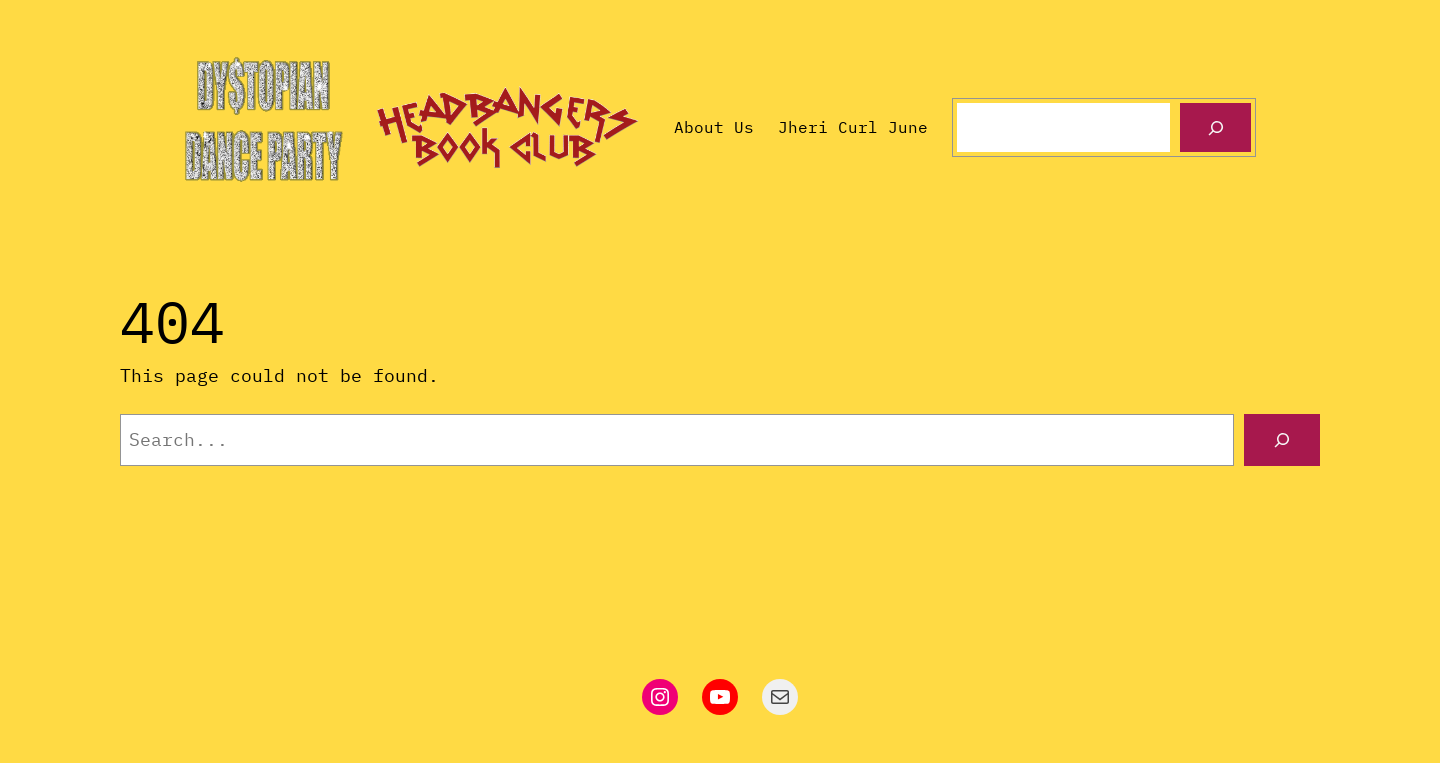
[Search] (1215, 127)
